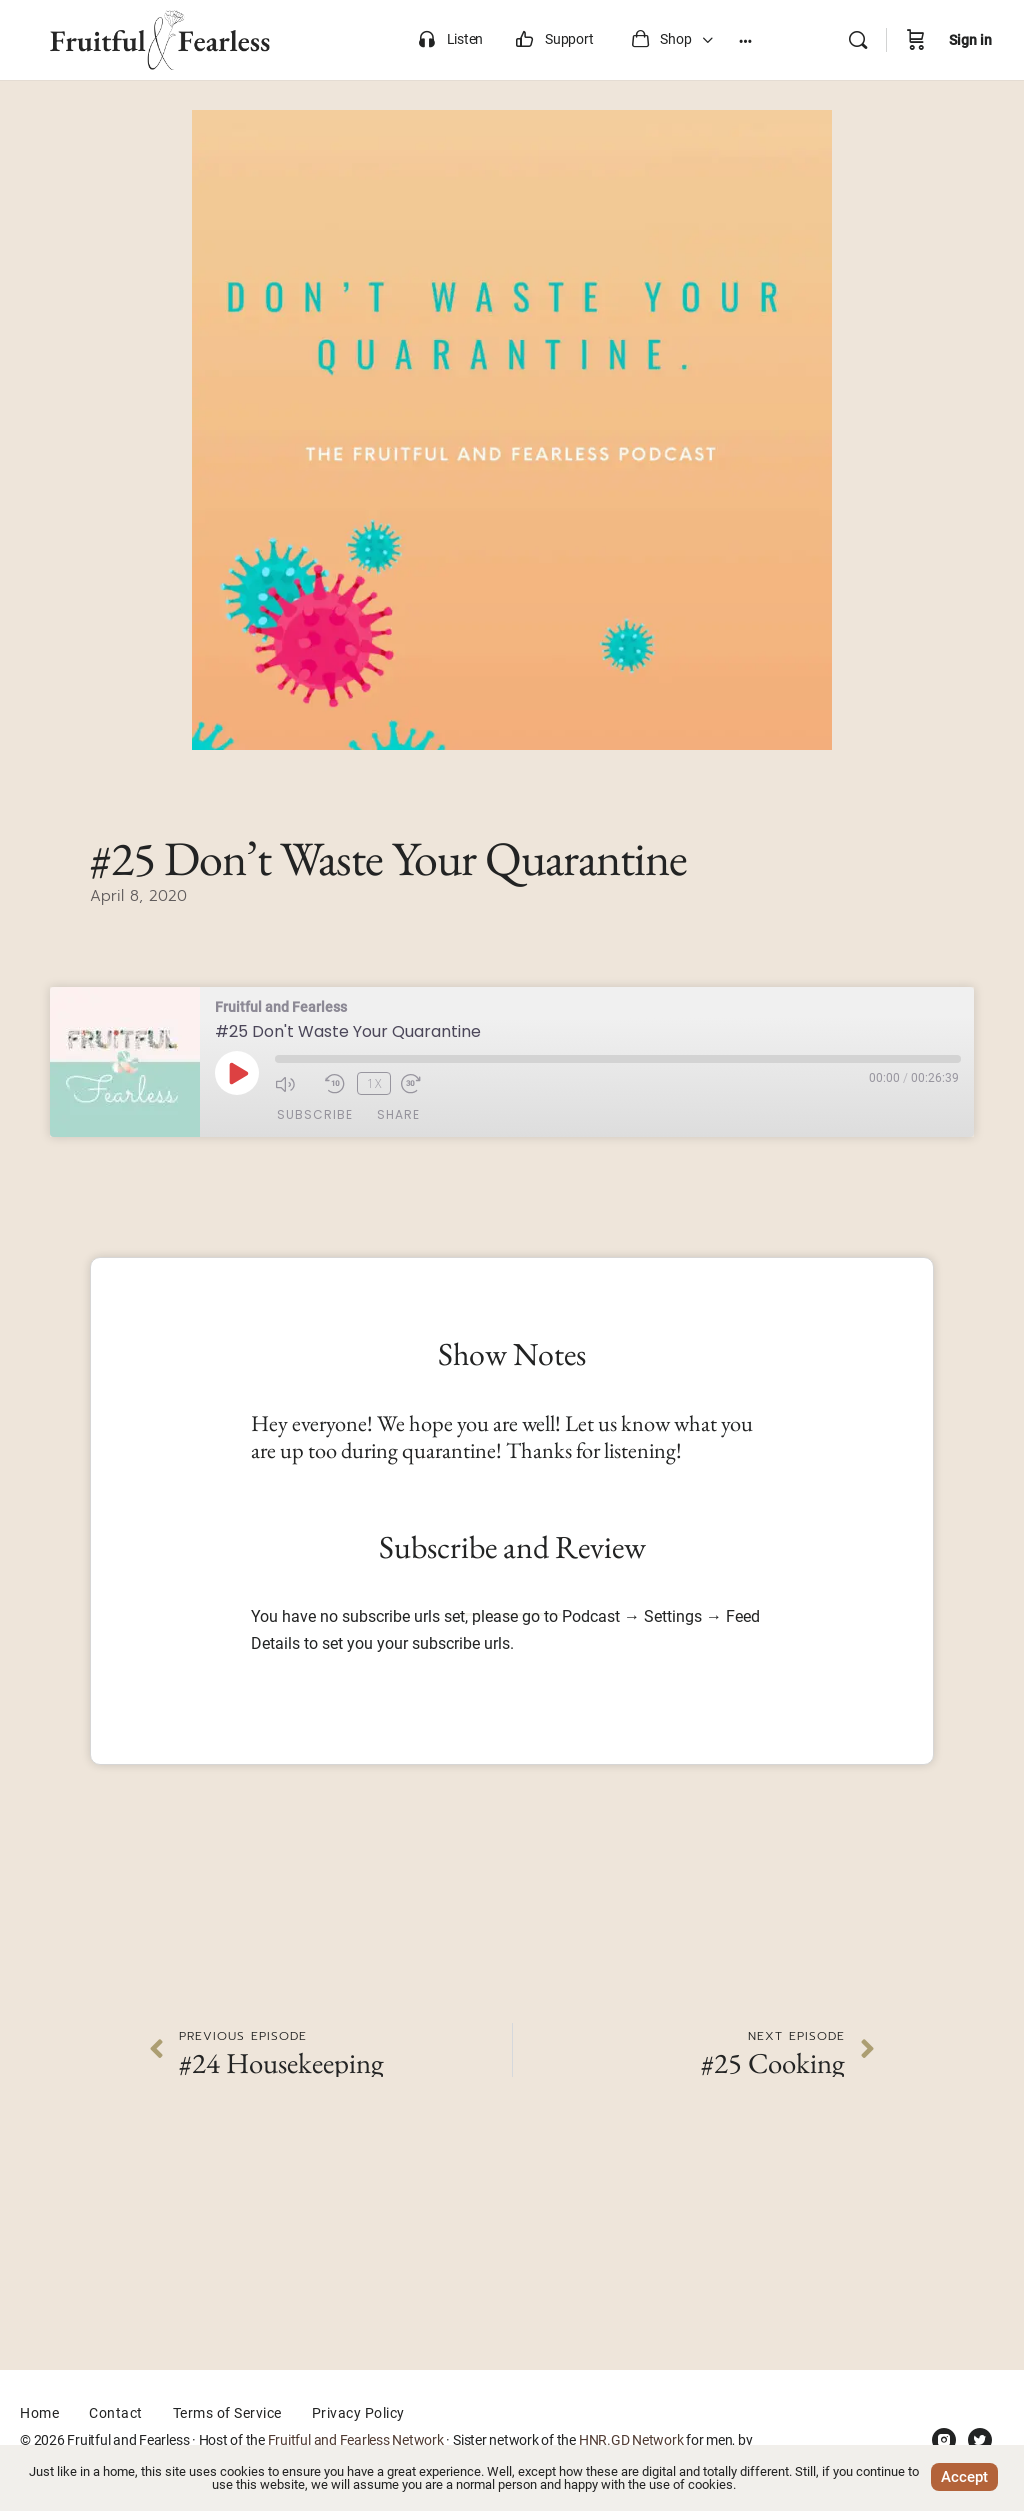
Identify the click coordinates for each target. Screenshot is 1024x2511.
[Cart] (916, 40)
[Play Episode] (237, 1073)
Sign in (970, 40)
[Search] (858, 40)
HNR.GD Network (631, 2440)
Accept (964, 2477)
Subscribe (315, 1115)
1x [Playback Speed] (371, 1082)
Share (398, 1115)
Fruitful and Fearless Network (356, 2440)
